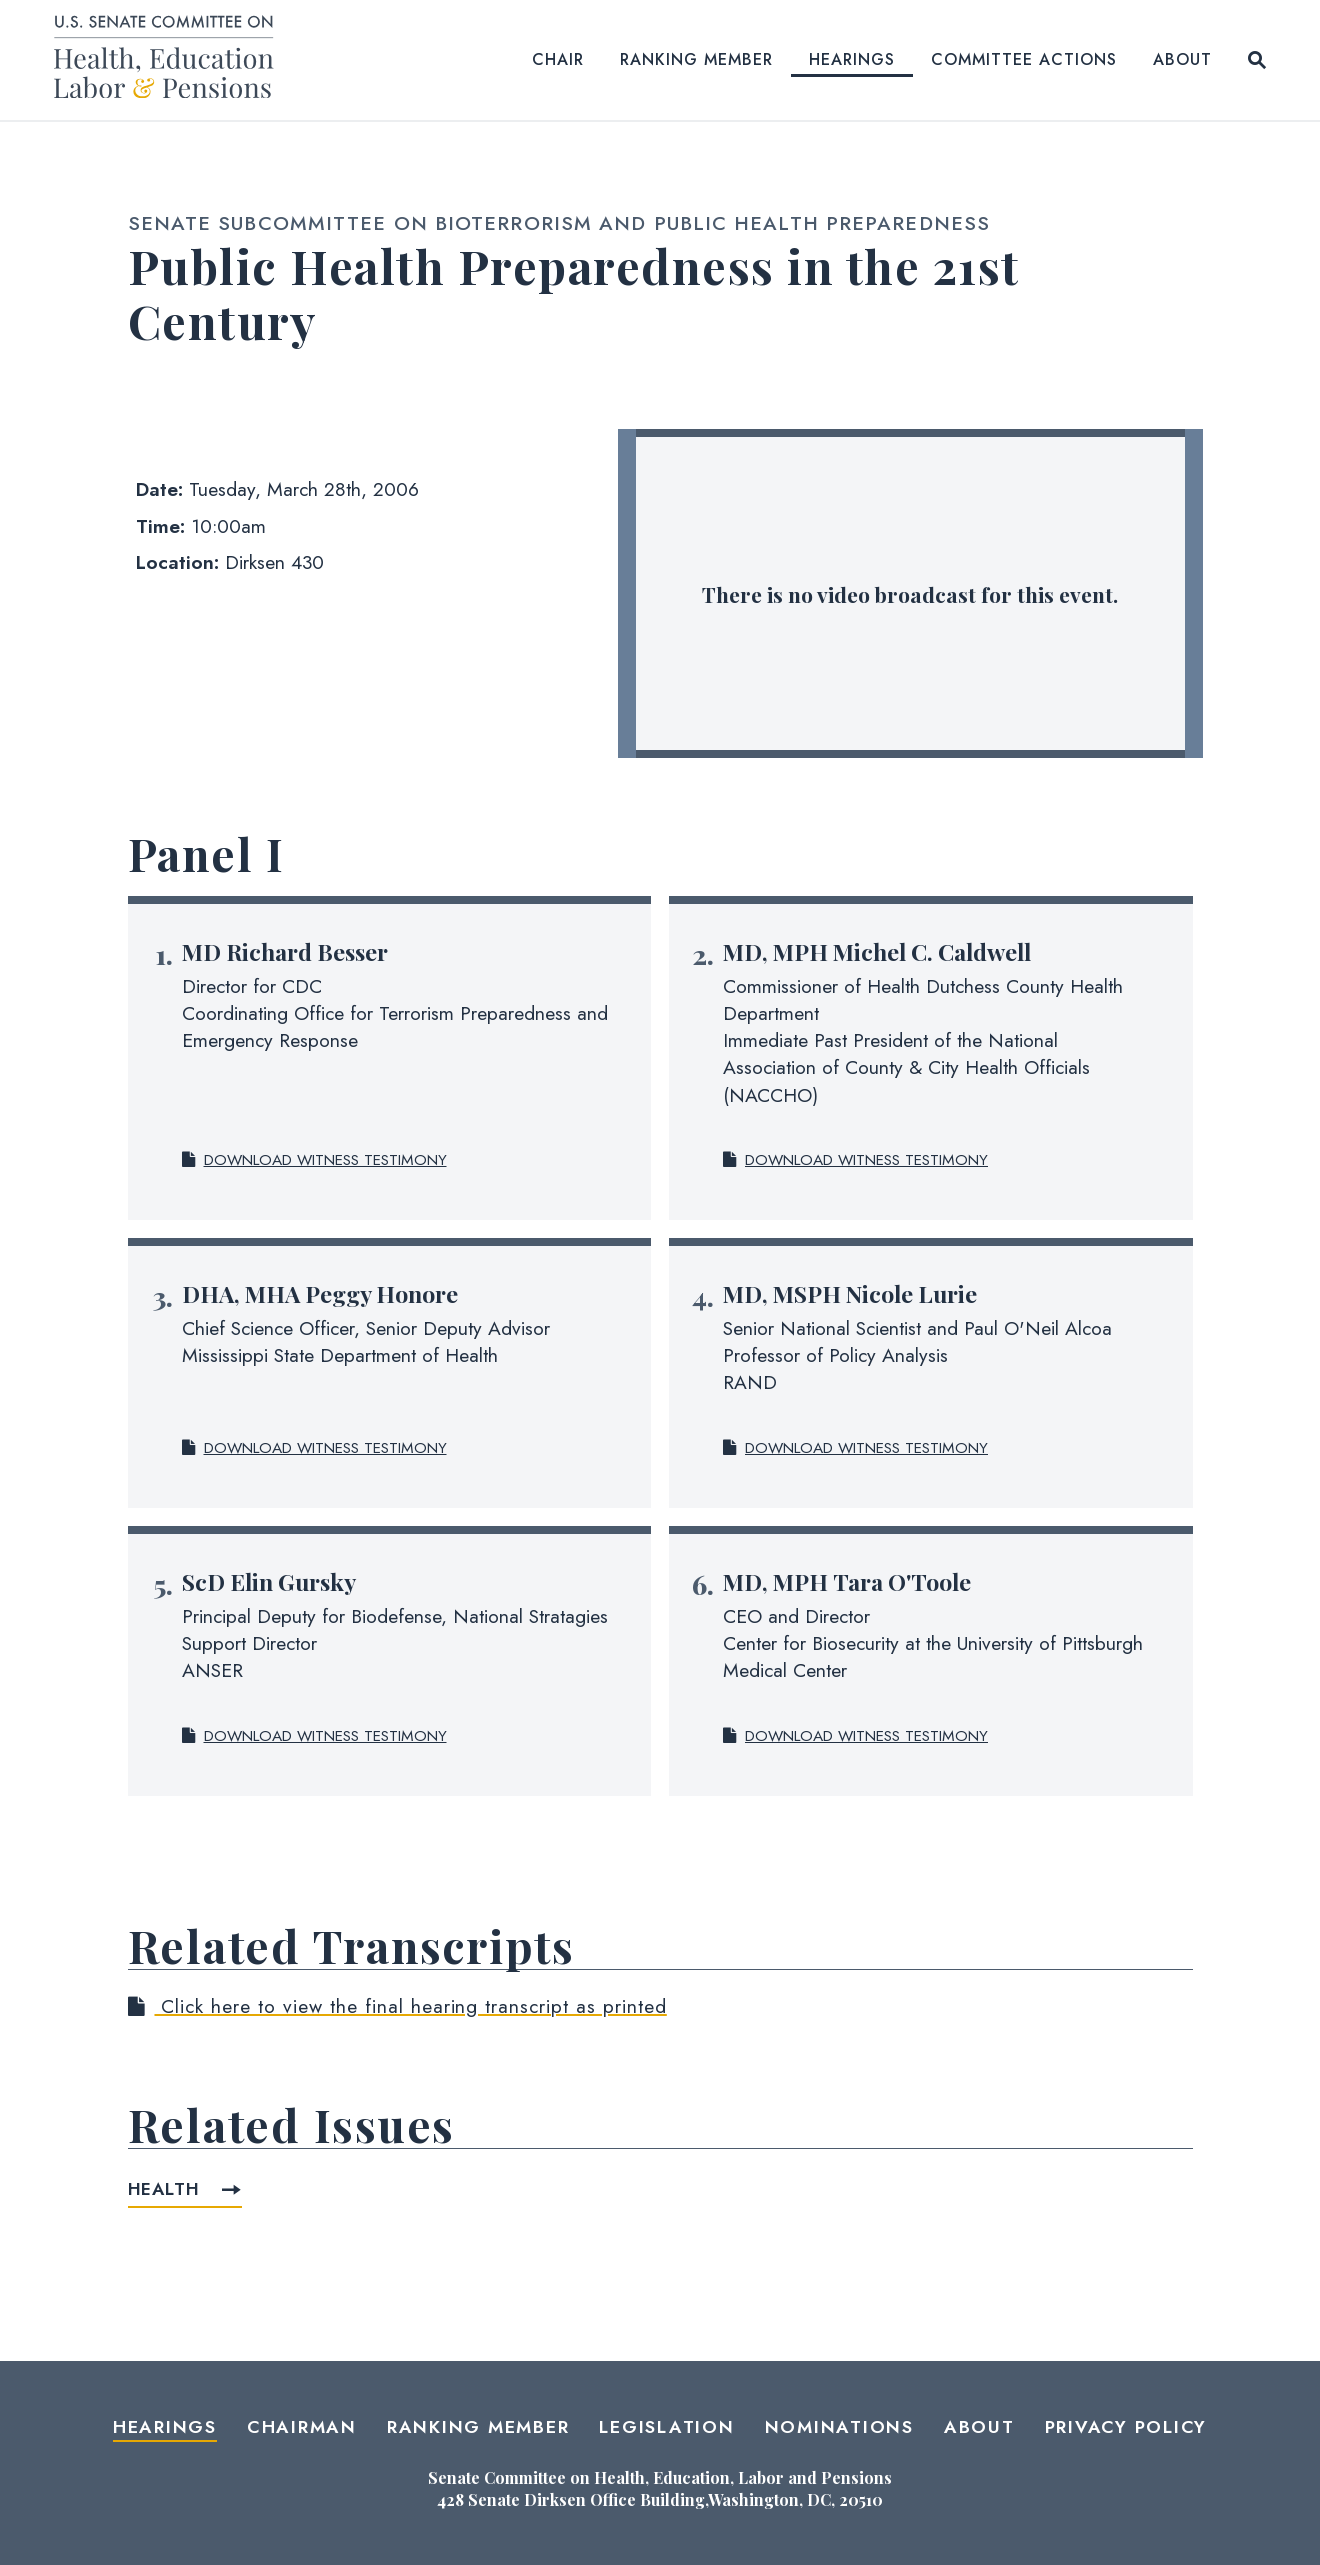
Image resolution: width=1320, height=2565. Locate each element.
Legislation (666, 2427)
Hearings (852, 59)
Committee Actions (1024, 59)
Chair (558, 59)
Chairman (302, 2427)
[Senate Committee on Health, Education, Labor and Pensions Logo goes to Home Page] (170, 60)
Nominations (839, 2427)
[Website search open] (1257, 60)
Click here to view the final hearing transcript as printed (397, 2006)
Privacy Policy (1126, 2427)
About (1182, 59)
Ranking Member (696, 59)
